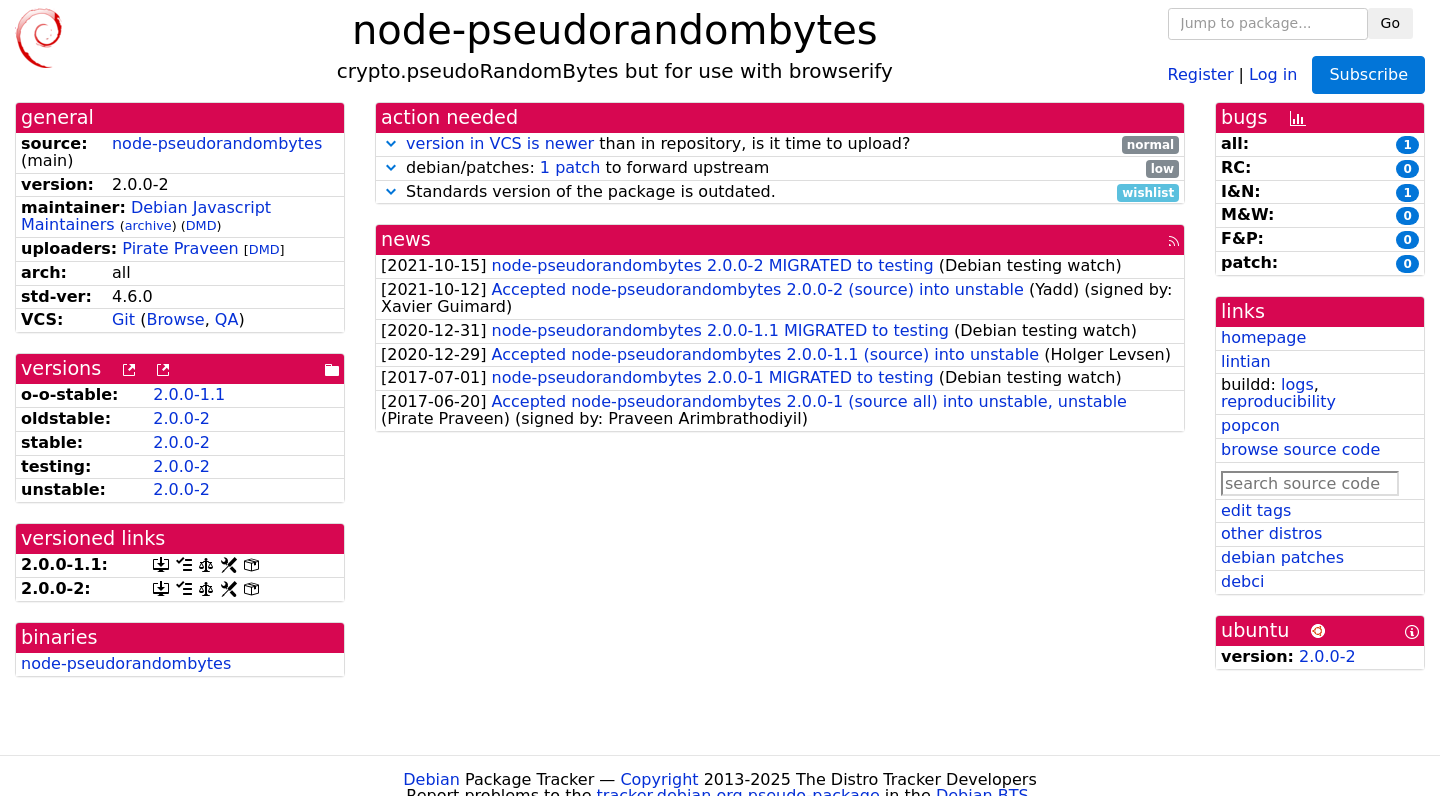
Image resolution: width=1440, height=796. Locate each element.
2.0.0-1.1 (189, 394)
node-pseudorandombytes (217, 143)
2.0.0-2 (181, 418)
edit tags (1256, 510)
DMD (201, 225)
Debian (431, 779)
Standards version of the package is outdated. (780, 192)
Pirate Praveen (180, 248)
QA (227, 319)
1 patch (570, 167)
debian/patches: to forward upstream (780, 168)
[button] (391, 143)
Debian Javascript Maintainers (146, 216)
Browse (175, 319)
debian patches (1282, 557)
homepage (1263, 337)
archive (148, 225)
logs (1297, 384)
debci (1242, 581)
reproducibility (1278, 401)
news (406, 239)
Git (123, 319)
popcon (1250, 425)
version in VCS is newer (500, 143)
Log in (1273, 73)
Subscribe (1368, 74)
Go (1390, 23)
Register (1201, 73)
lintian (1246, 361)
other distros (1271, 533)
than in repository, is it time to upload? (780, 144)
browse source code (1300, 449)
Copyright (659, 779)
